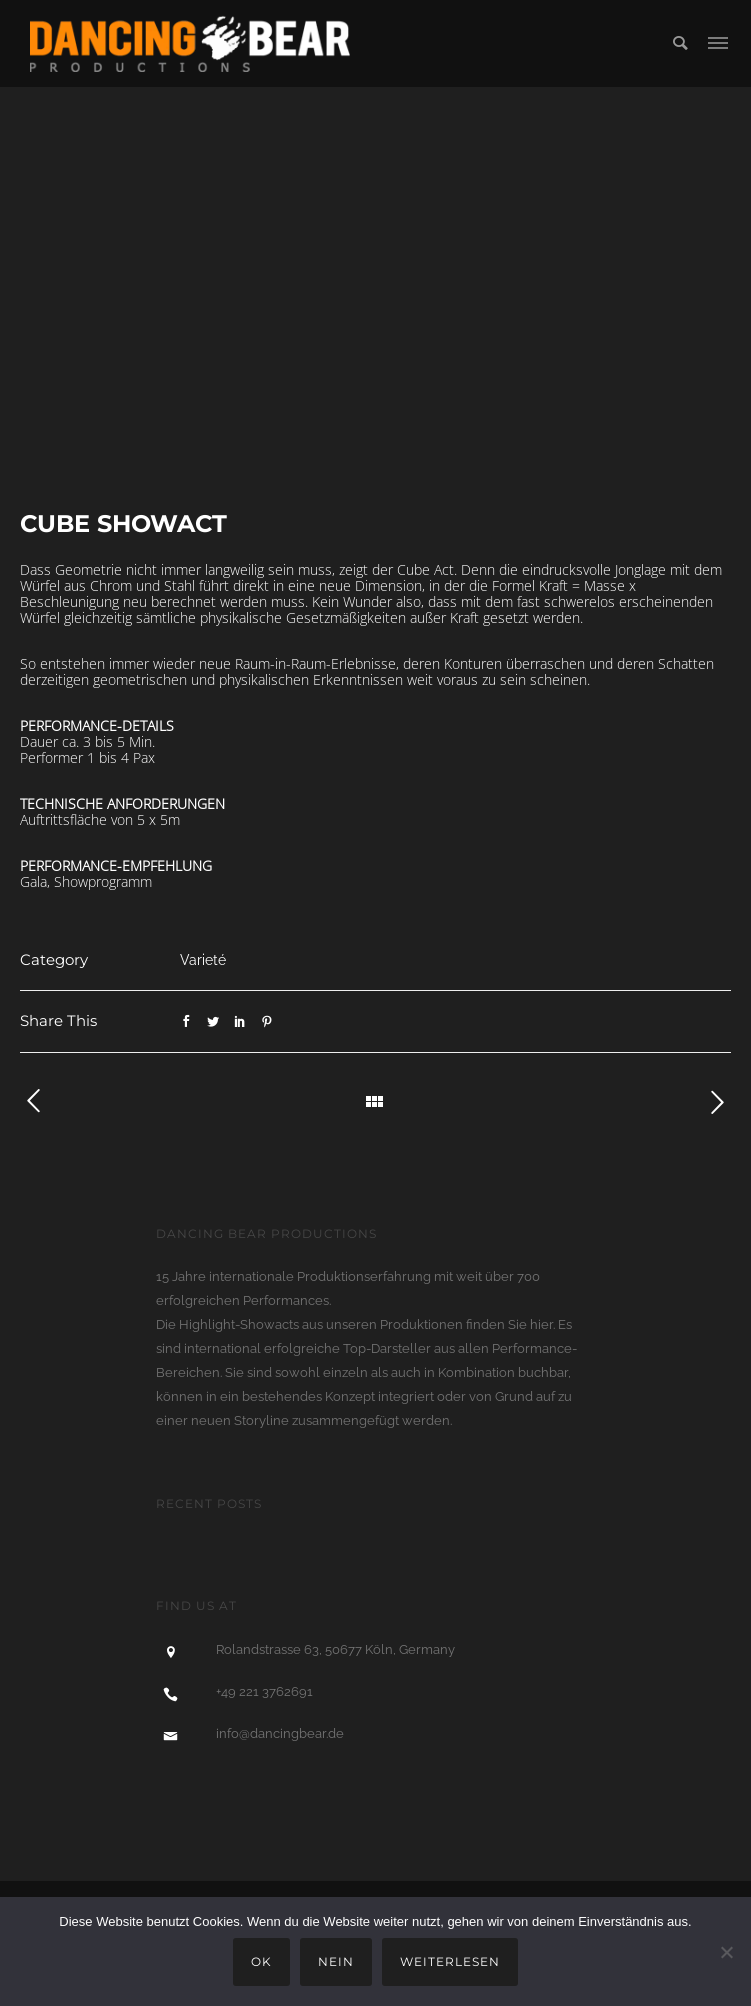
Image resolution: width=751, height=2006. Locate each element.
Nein (336, 1961)
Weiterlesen (450, 1961)
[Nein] (726, 1952)
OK (261, 1961)
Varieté (203, 960)
